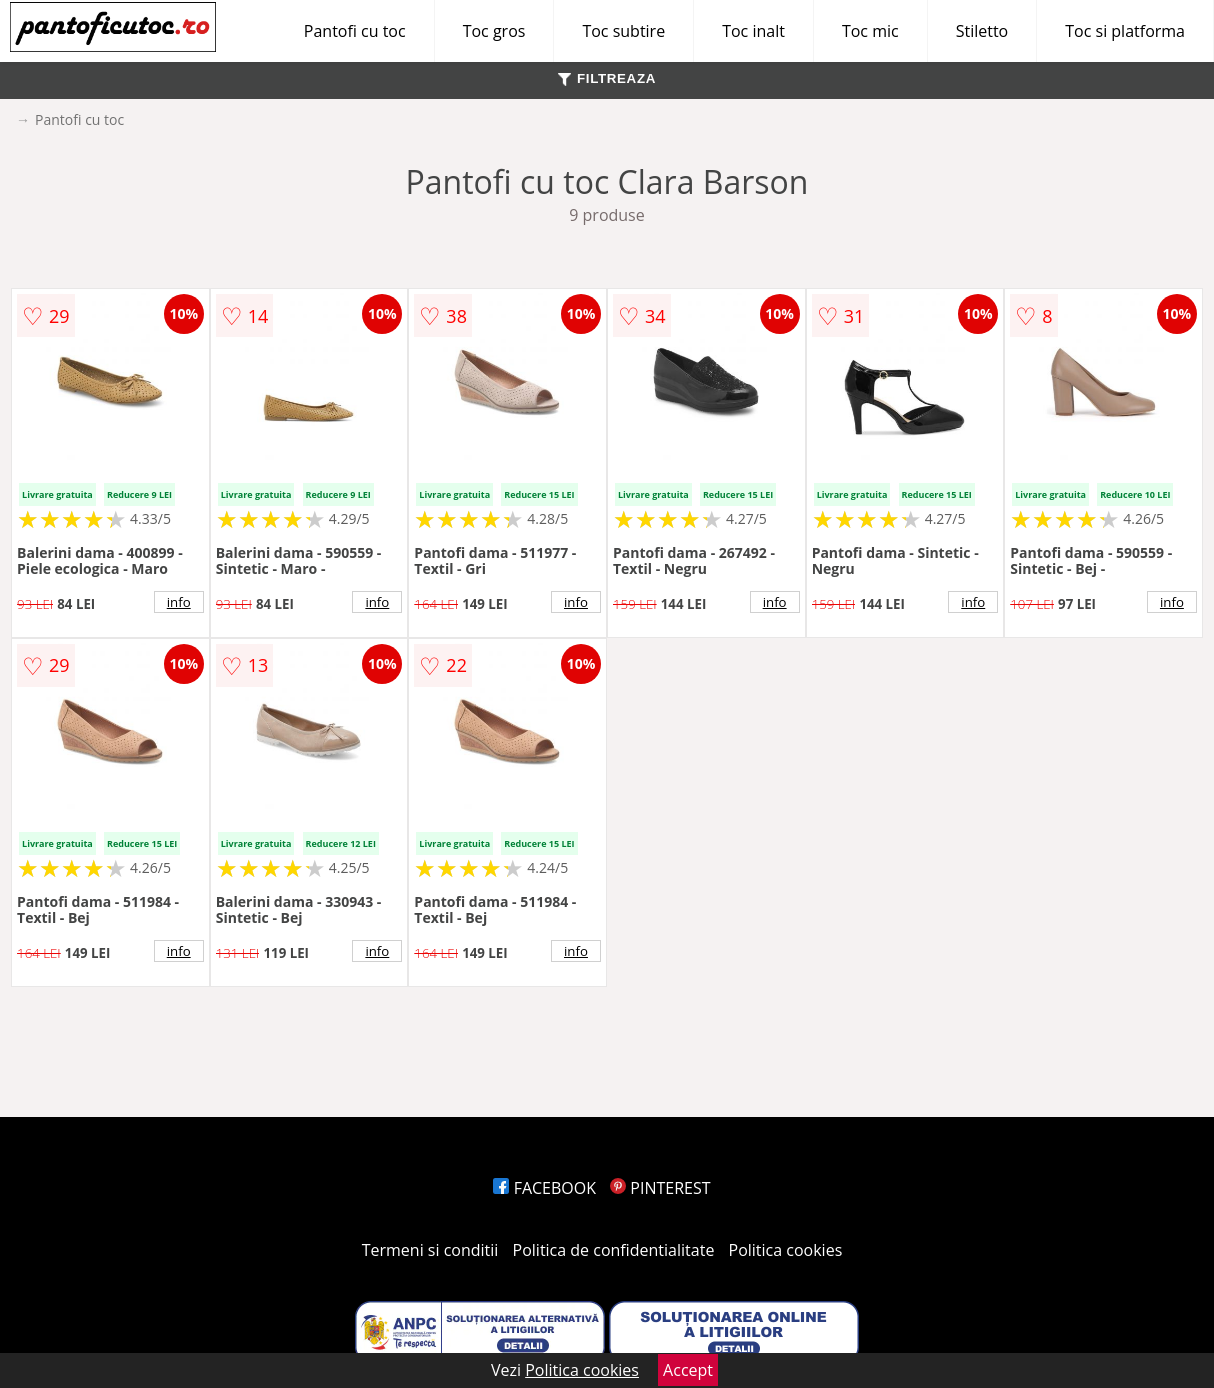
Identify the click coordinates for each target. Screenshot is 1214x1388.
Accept (688, 1370)
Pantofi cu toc (355, 31)
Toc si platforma (1125, 31)
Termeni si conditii (430, 1250)
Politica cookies (786, 1250)
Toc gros (494, 31)
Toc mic (870, 31)
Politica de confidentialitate (614, 1250)
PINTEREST (660, 1188)
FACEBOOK (544, 1188)
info (179, 602)
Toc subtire (623, 31)
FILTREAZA (607, 78)
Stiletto (982, 31)
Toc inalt (753, 31)
